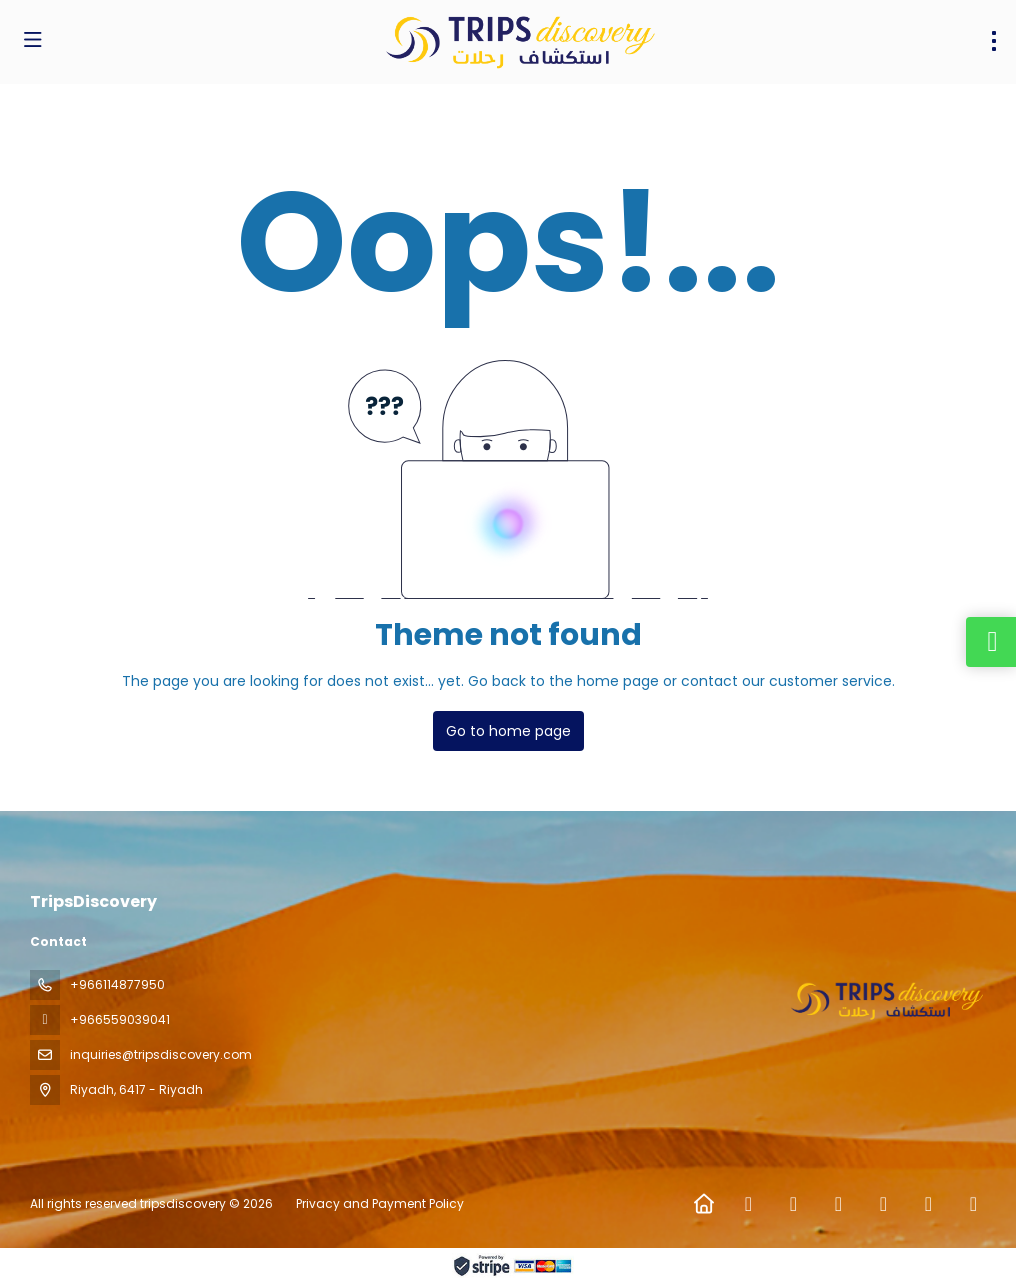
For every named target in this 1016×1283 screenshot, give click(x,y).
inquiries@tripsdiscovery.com (161, 1054)
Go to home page (508, 731)
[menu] (994, 41)
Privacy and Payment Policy (380, 1203)
